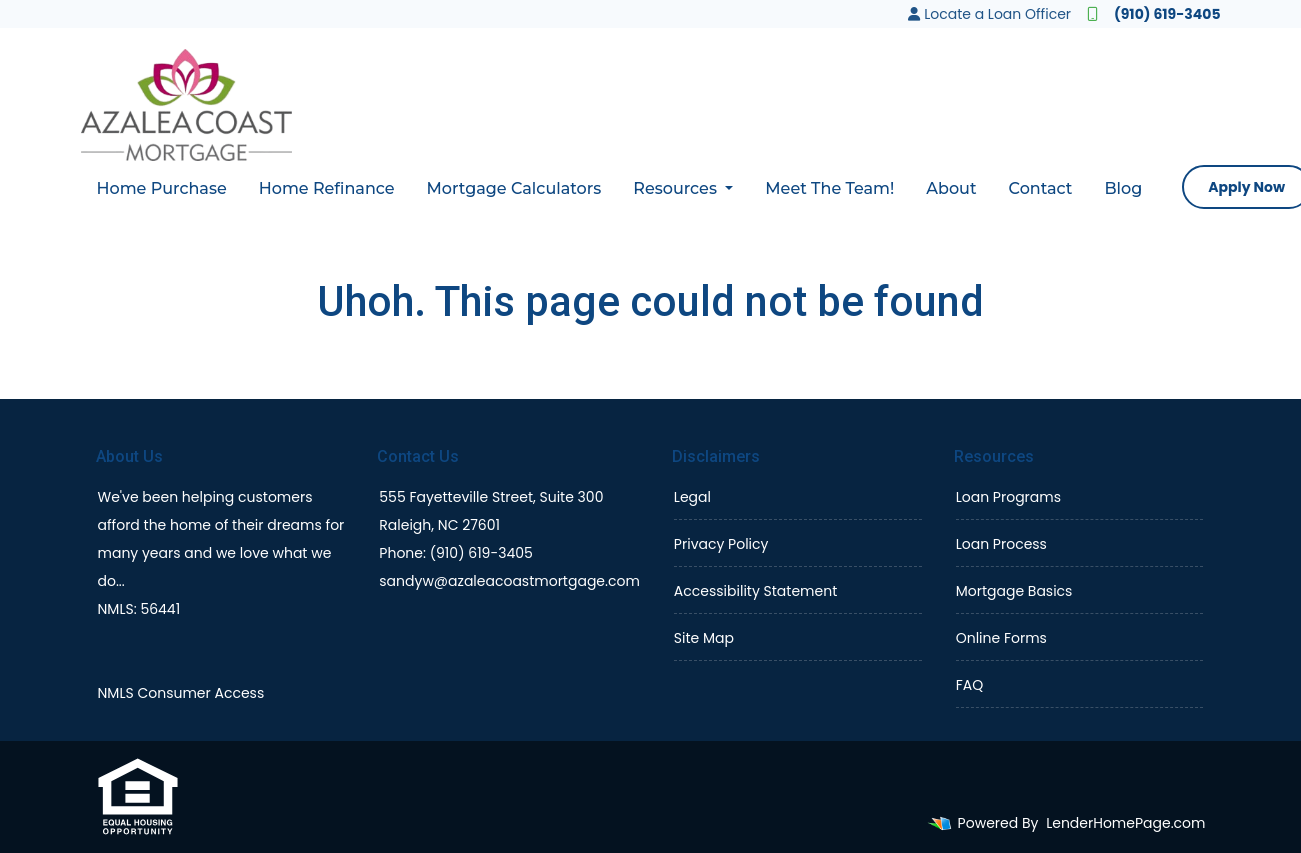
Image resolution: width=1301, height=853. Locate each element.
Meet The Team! (829, 188)
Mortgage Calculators (514, 188)
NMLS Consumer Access (181, 693)
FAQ (970, 685)
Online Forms (1001, 638)
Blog (1123, 188)
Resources (677, 188)
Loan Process (1001, 544)
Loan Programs (1008, 497)
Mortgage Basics (1014, 591)
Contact (1041, 188)
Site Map (704, 638)
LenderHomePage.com (1125, 823)
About (951, 188)
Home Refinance (327, 188)
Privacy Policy (721, 544)
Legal (692, 497)
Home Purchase (162, 188)
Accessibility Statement (755, 591)
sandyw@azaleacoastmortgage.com (509, 581)
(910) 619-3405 (1153, 14)
